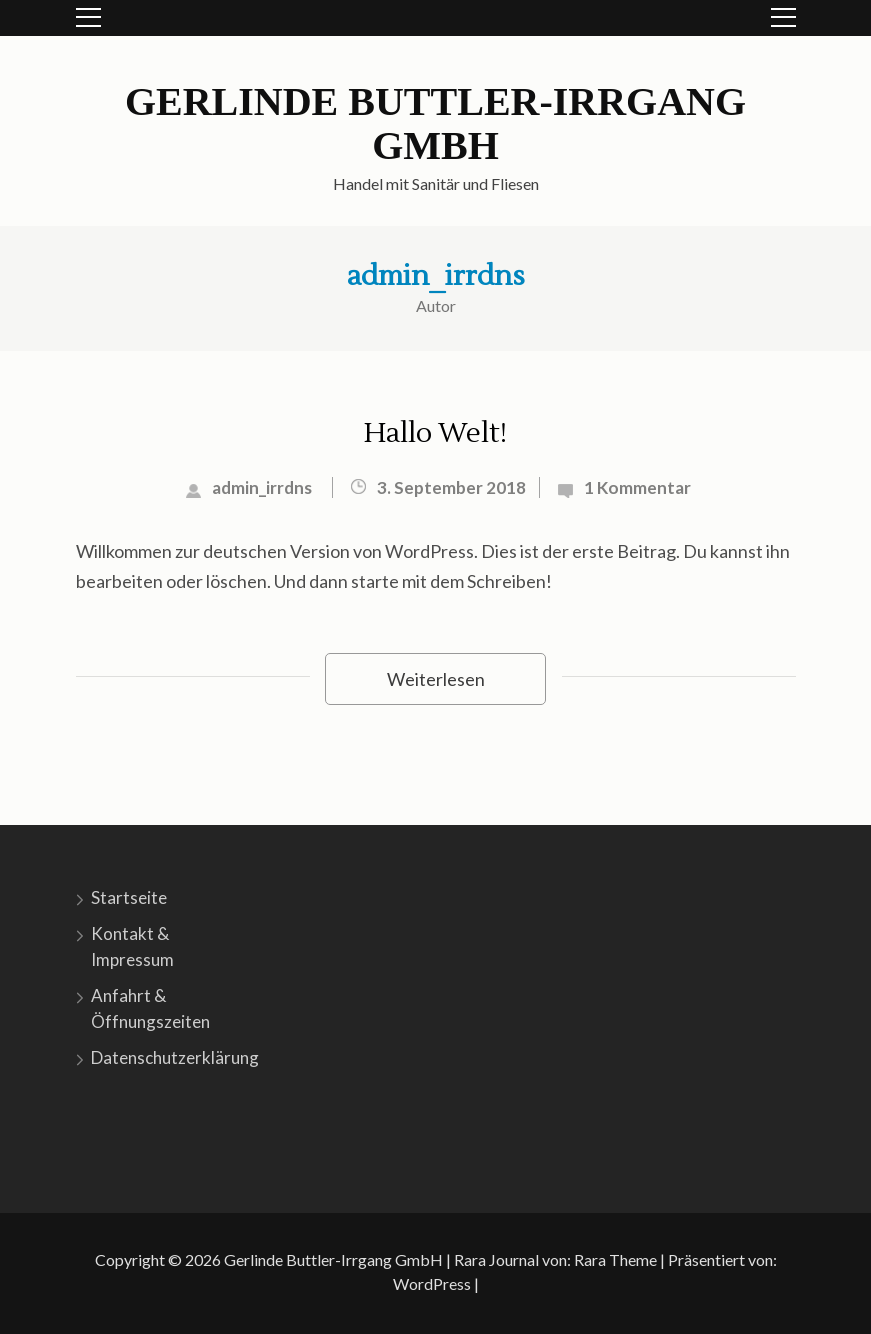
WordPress (432, 1283)
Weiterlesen (436, 679)
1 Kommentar (637, 487)
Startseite (129, 897)
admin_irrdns (436, 276)
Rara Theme (615, 1259)
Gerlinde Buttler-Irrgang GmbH (435, 124)
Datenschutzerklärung (175, 1057)
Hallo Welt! (435, 433)
